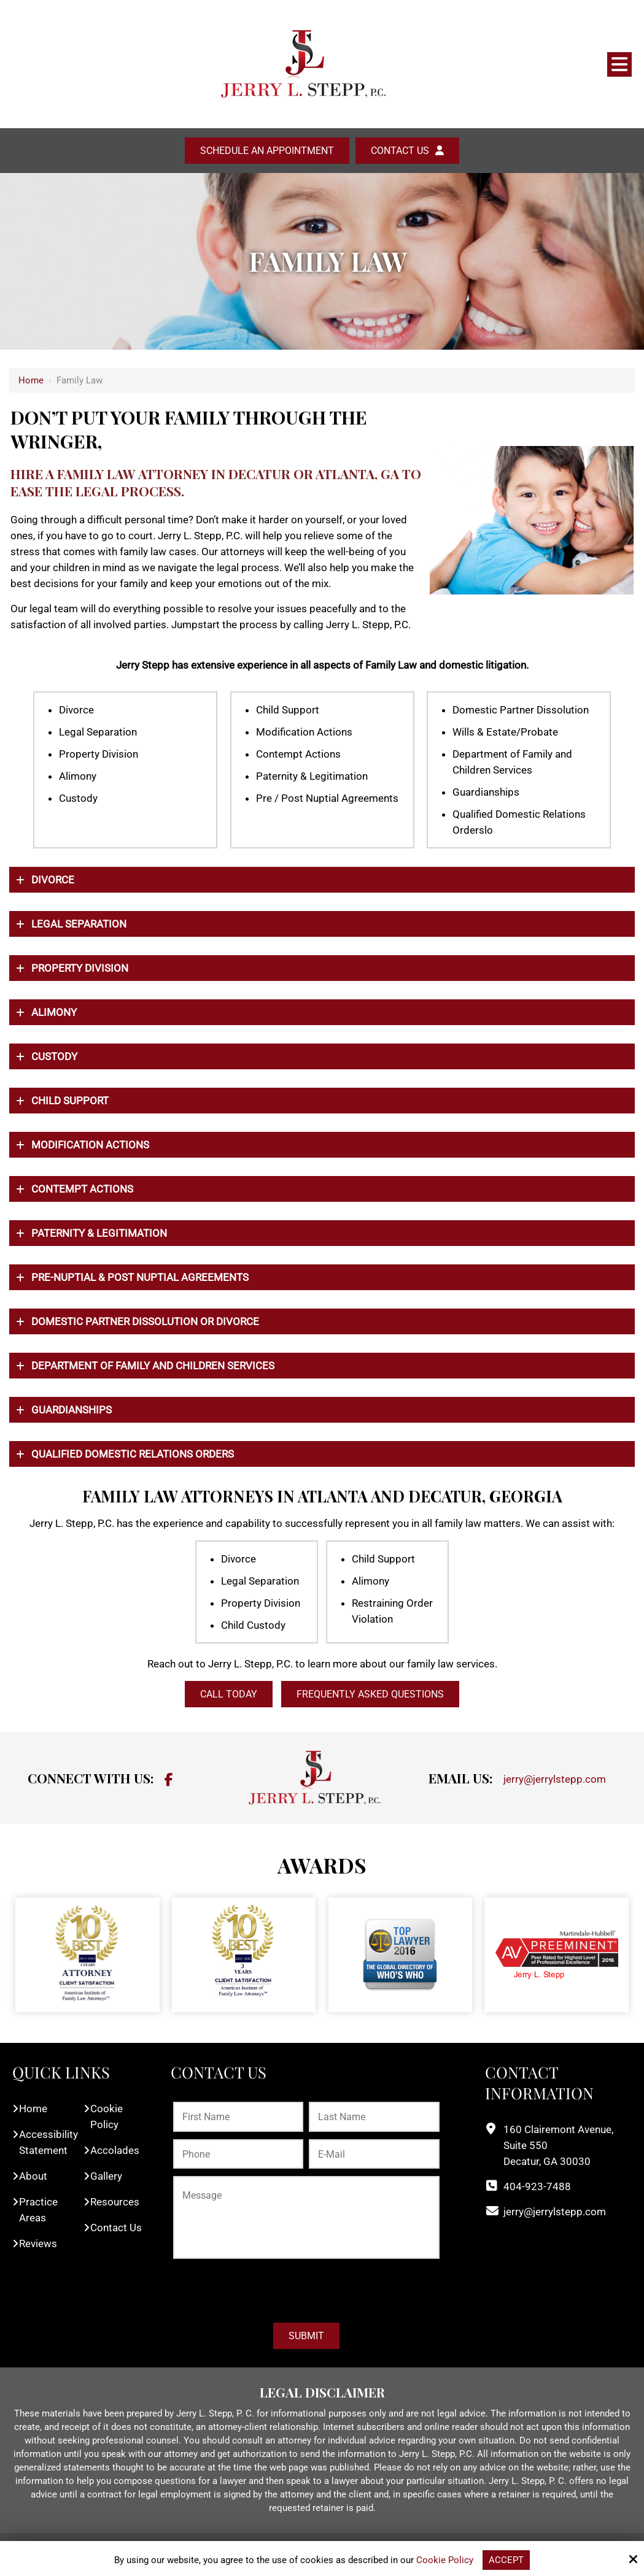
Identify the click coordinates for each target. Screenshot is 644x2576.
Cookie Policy (444, 2560)
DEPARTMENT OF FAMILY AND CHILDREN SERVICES (152, 1365)
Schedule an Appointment (267, 150)
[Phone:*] (238, 2154)
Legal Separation (78, 924)
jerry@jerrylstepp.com (554, 1779)
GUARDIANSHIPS (71, 1410)
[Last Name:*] (374, 2117)
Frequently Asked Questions (370, 1694)
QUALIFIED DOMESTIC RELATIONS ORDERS (132, 1454)
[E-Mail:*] (374, 2154)
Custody (54, 1056)
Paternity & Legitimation (99, 1233)
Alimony (54, 1012)
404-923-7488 (537, 2186)
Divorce (52, 880)
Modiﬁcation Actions (90, 1145)
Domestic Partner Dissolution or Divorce (145, 1321)
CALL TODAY (228, 1694)
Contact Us (400, 150)
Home (31, 380)
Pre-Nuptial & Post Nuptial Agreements (140, 1277)
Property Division (79, 968)
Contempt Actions (82, 1189)
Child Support (70, 1100)
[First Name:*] (238, 2117)
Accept (506, 2560)
